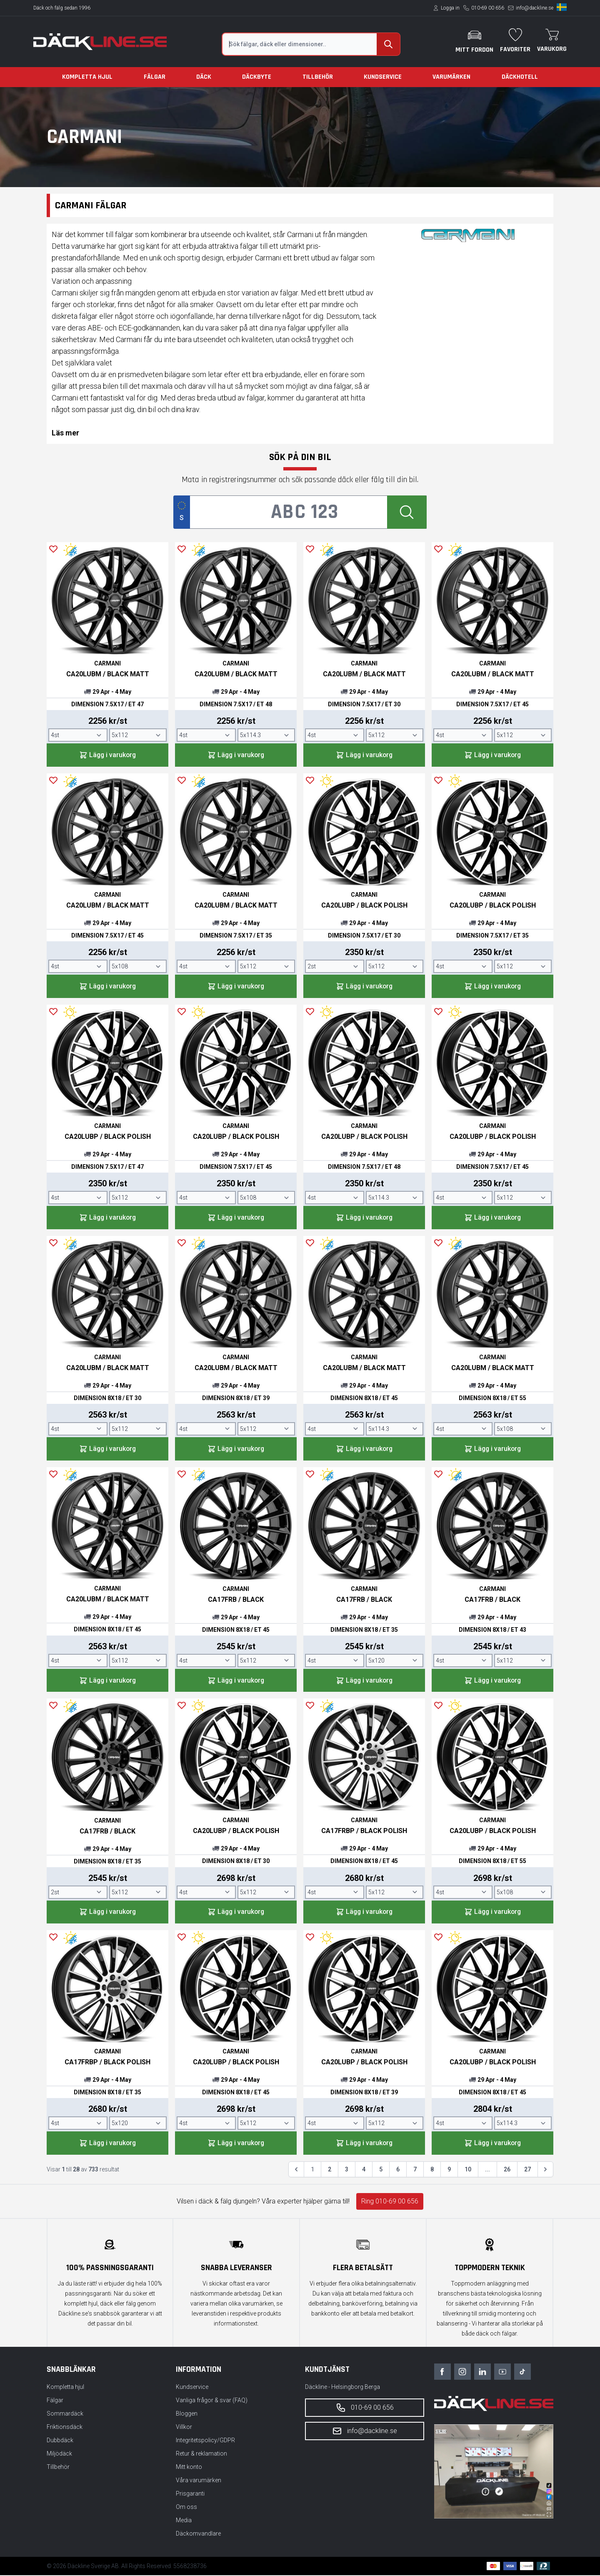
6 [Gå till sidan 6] (398, 2170)
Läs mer (65, 432)
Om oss (186, 2507)
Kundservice (383, 77)
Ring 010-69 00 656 (389, 2202)
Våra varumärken (198, 2481)
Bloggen (187, 2414)
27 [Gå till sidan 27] (527, 2170)
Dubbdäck (60, 2441)
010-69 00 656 (487, 8)
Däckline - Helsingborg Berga (342, 2387)
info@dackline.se (534, 8)
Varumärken (451, 77)
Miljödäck (59, 2454)
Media (184, 2521)
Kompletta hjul (87, 77)
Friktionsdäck (64, 2427)
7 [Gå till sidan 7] (415, 2170)
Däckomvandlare (198, 2534)
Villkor (184, 2427)
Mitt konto (189, 2467)
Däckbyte (256, 77)
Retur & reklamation (201, 2454)
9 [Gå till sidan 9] (449, 2170)
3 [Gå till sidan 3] (346, 2170)
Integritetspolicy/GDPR (205, 2441)
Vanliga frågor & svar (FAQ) (212, 2401)
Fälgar (154, 77)
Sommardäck (65, 2414)
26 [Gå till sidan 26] (507, 2170)
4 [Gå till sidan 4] (363, 2170)
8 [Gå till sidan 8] (432, 2170)
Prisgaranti (190, 2494)
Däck (203, 77)
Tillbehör (317, 77)
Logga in (450, 8)
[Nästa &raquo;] (545, 2170)
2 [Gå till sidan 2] (329, 2170)
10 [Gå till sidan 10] (468, 2170)
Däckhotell (520, 77)
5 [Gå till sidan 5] (380, 2170)
